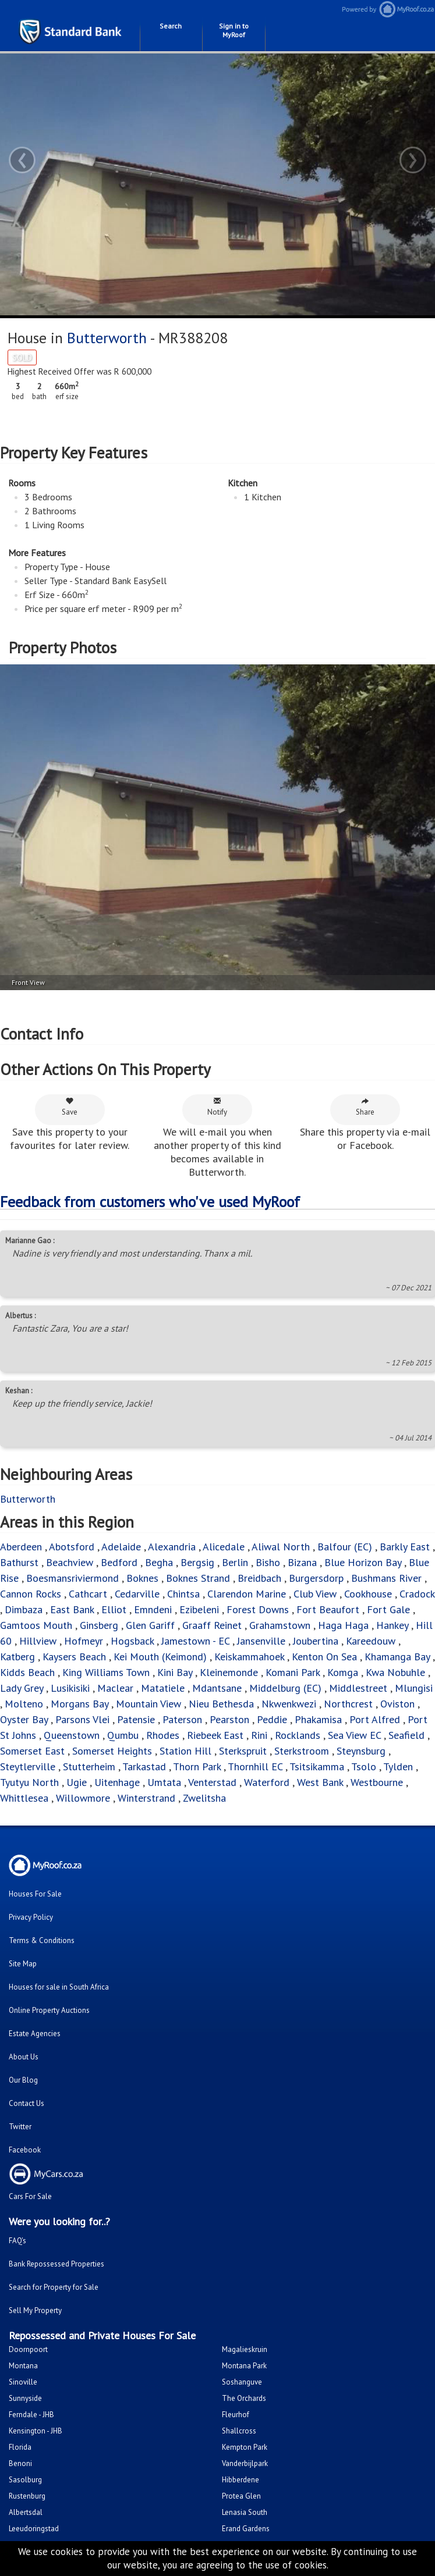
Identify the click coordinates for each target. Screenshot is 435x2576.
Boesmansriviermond (72, 1578)
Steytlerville (27, 1766)
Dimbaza (24, 1609)
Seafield (406, 1735)
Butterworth (107, 337)
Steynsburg (361, 1750)
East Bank (72, 1609)
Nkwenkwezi (288, 1703)
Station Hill (185, 1750)
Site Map (23, 1964)
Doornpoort (28, 2349)
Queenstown (72, 1735)
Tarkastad (144, 1766)
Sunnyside (25, 2398)
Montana (23, 2366)
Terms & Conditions (42, 1940)
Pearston (229, 1719)
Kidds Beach (27, 1672)
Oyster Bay (24, 1719)
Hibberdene (240, 2480)
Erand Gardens (246, 2529)
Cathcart (88, 1593)
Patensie (136, 1719)
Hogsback (132, 1641)
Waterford (266, 1782)
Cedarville (137, 1593)
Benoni (20, 2463)
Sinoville (23, 2382)
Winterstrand (146, 1798)
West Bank (320, 1782)
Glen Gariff (150, 1625)
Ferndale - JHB (31, 2415)
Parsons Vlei (82, 1719)
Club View (315, 1593)
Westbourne (378, 1782)
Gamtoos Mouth (36, 1625)
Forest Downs (258, 1609)
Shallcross (239, 2431)
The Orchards (244, 2398)
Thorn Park (197, 1766)
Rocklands (297, 1735)
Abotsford (71, 1546)
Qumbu (123, 1735)
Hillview (37, 1641)
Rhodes (162, 1735)
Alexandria (172, 1546)
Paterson (182, 1719)
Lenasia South (244, 2512)
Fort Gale (388, 1609)
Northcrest (348, 1703)
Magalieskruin (244, 2349)
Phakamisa (318, 1719)
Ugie (76, 1782)
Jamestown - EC (195, 1641)
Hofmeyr (83, 1641)
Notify (217, 1107)
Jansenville (261, 1641)
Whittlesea (24, 1798)
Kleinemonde (230, 1672)
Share (365, 1107)
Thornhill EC (255, 1766)
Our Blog (23, 2080)
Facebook (25, 2150)
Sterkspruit (243, 1750)
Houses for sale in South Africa (59, 1987)
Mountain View (148, 1703)
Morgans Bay (79, 1703)
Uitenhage (117, 1782)
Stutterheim (89, 1766)
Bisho (268, 1562)
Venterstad (212, 1782)
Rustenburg (27, 2496)
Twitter (20, 2127)
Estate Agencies (35, 2033)
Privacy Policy (31, 1917)
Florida (20, 2447)
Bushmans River (386, 1578)
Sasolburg (25, 2480)
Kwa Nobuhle (397, 1672)
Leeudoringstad (34, 2529)
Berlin (235, 1562)
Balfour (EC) (344, 1546)
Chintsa (183, 1593)
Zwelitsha (204, 1798)
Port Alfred (374, 1719)
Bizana (302, 1562)
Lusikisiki (70, 1688)
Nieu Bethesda (221, 1703)
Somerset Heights (112, 1750)
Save (69, 1107)
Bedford (119, 1562)
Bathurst (19, 1562)
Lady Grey (21, 1688)
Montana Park (244, 2366)
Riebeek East (215, 1735)
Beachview (69, 1562)
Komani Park (293, 1672)
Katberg (17, 1656)
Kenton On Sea (324, 1656)
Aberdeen (21, 1546)
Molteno (24, 1703)
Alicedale (224, 1546)
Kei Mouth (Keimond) (160, 1656)
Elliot (113, 1609)
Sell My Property (35, 2310)
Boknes (142, 1578)
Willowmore (83, 1798)
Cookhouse (368, 1593)
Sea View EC (354, 1735)
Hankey (392, 1625)
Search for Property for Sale (53, 2287)
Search (171, 26)
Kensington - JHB (35, 2431)
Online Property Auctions (49, 2010)
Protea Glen (241, 2496)
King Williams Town (106, 1672)
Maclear (115, 1688)
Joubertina (315, 1641)
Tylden (398, 1766)
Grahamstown (279, 1625)
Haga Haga (343, 1625)
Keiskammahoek (249, 1656)
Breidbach (259, 1578)
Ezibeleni (199, 1609)
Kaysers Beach (74, 1656)
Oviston (397, 1703)
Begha (159, 1562)
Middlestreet (358, 1688)
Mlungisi (414, 1688)
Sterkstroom (301, 1750)
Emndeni (153, 1609)
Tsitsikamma (316, 1766)
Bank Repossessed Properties (56, 2264)
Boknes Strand (198, 1578)
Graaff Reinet (212, 1625)
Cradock (416, 1593)
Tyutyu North (29, 1782)
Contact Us (26, 2103)
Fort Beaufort (327, 1609)
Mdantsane (217, 1688)
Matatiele (163, 1688)
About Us (23, 2057)
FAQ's (17, 2241)
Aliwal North (281, 1546)
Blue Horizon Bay (362, 1562)
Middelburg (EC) (285, 1688)
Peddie (272, 1719)
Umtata (164, 1782)
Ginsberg (99, 1625)
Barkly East (405, 1546)
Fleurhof (235, 2415)
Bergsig (197, 1562)
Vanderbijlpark (245, 2463)
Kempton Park (244, 2447)
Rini (259, 1735)
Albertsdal (26, 2512)
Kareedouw (370, 1641)
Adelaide (121, 1546)
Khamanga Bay (397, 1656)
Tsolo (363, 1766)
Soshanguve (242, 2382)
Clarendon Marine (246, 1593)
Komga (342, 1672)
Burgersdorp (316, 1578)
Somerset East (32, 1750)
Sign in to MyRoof (234, 30)
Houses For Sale (35, 1894)
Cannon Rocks (30, 1593)
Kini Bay (174, 1672)
